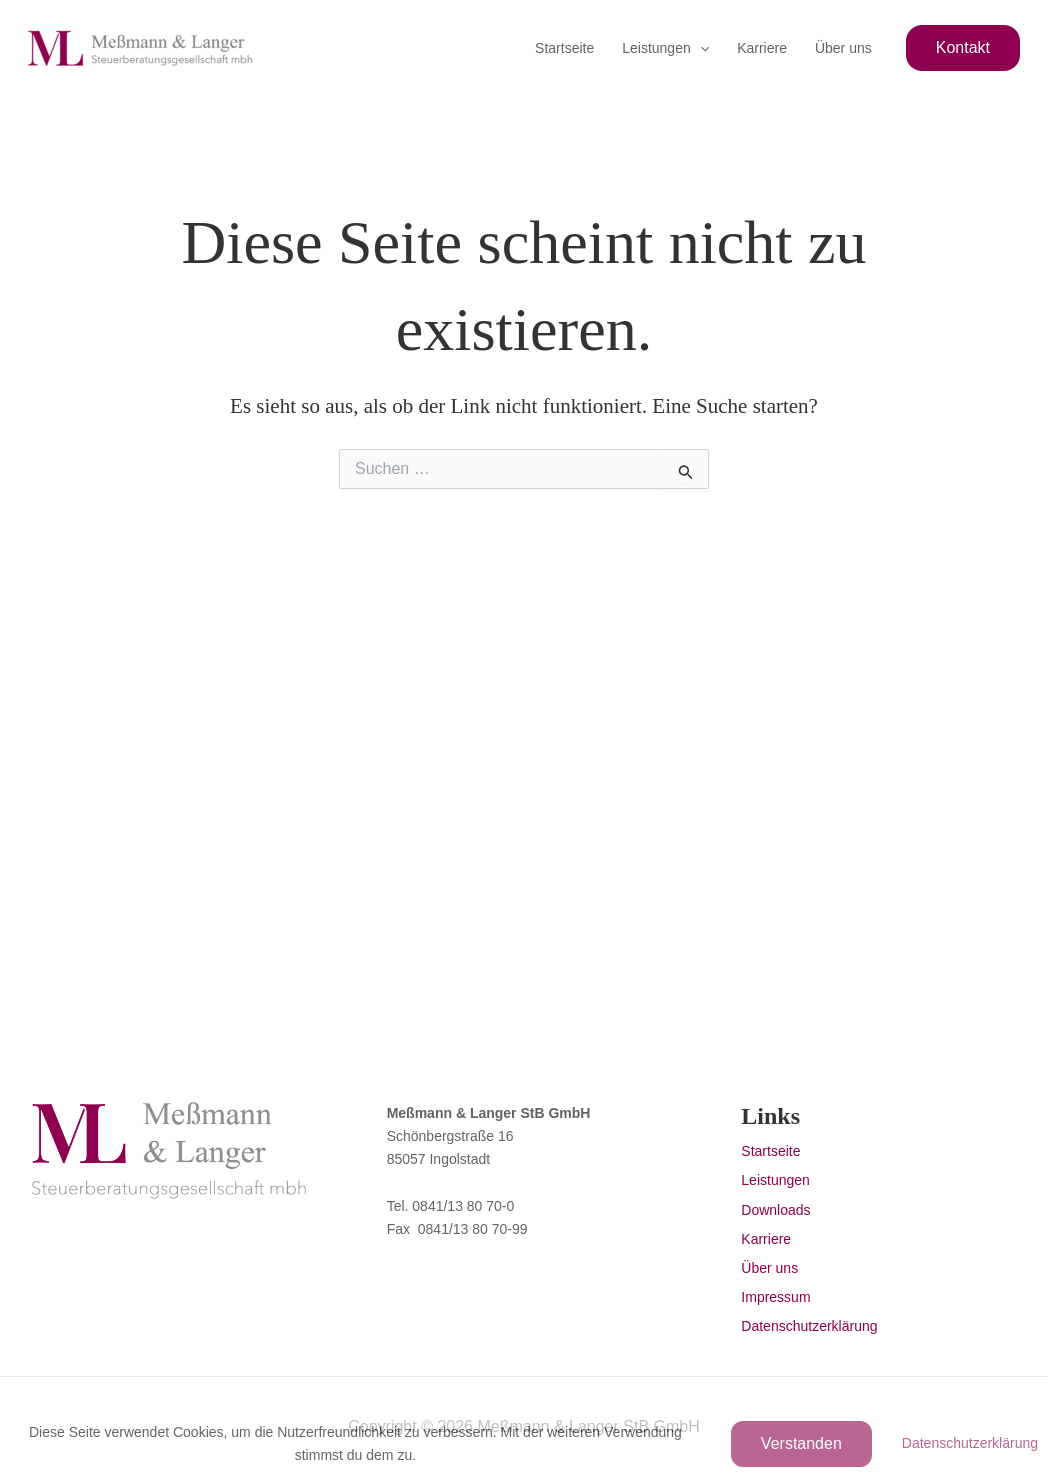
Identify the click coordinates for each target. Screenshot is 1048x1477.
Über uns (843, 48)
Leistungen (665, 48)
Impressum (775, 1297)
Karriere (762, 48)
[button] (700, 48)
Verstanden (801, 1443)
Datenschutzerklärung (809, 1326)
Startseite (564, 48)
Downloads (775, 1210)
